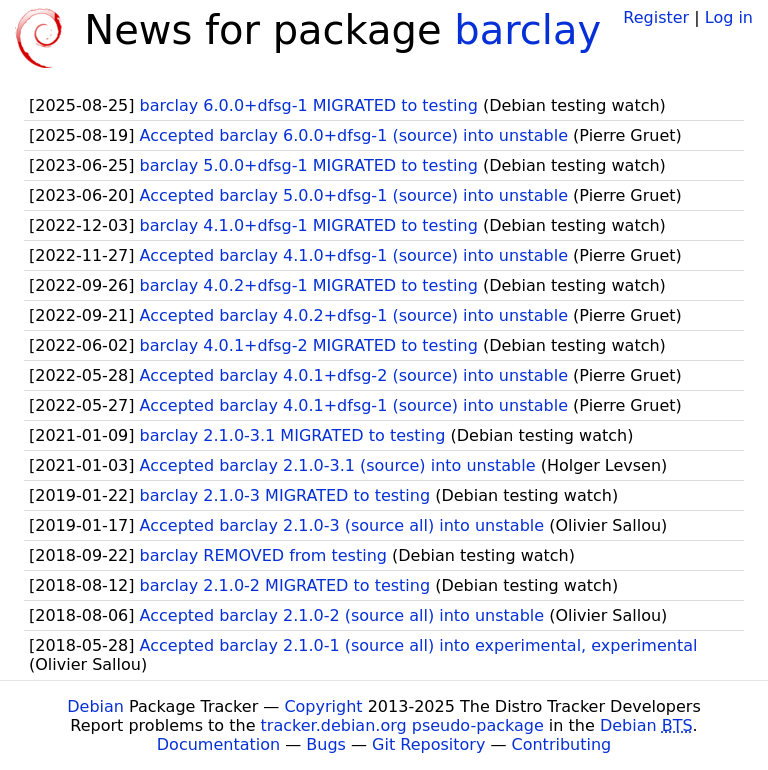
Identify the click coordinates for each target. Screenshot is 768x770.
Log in (729, 17)
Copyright (323, 706)
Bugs (326, 744)
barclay (527, 30)
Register (656, 17)
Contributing (562, 744)
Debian (95, 706)
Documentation (218, 744)
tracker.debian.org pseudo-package (402, 725)
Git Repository (428, 744)
